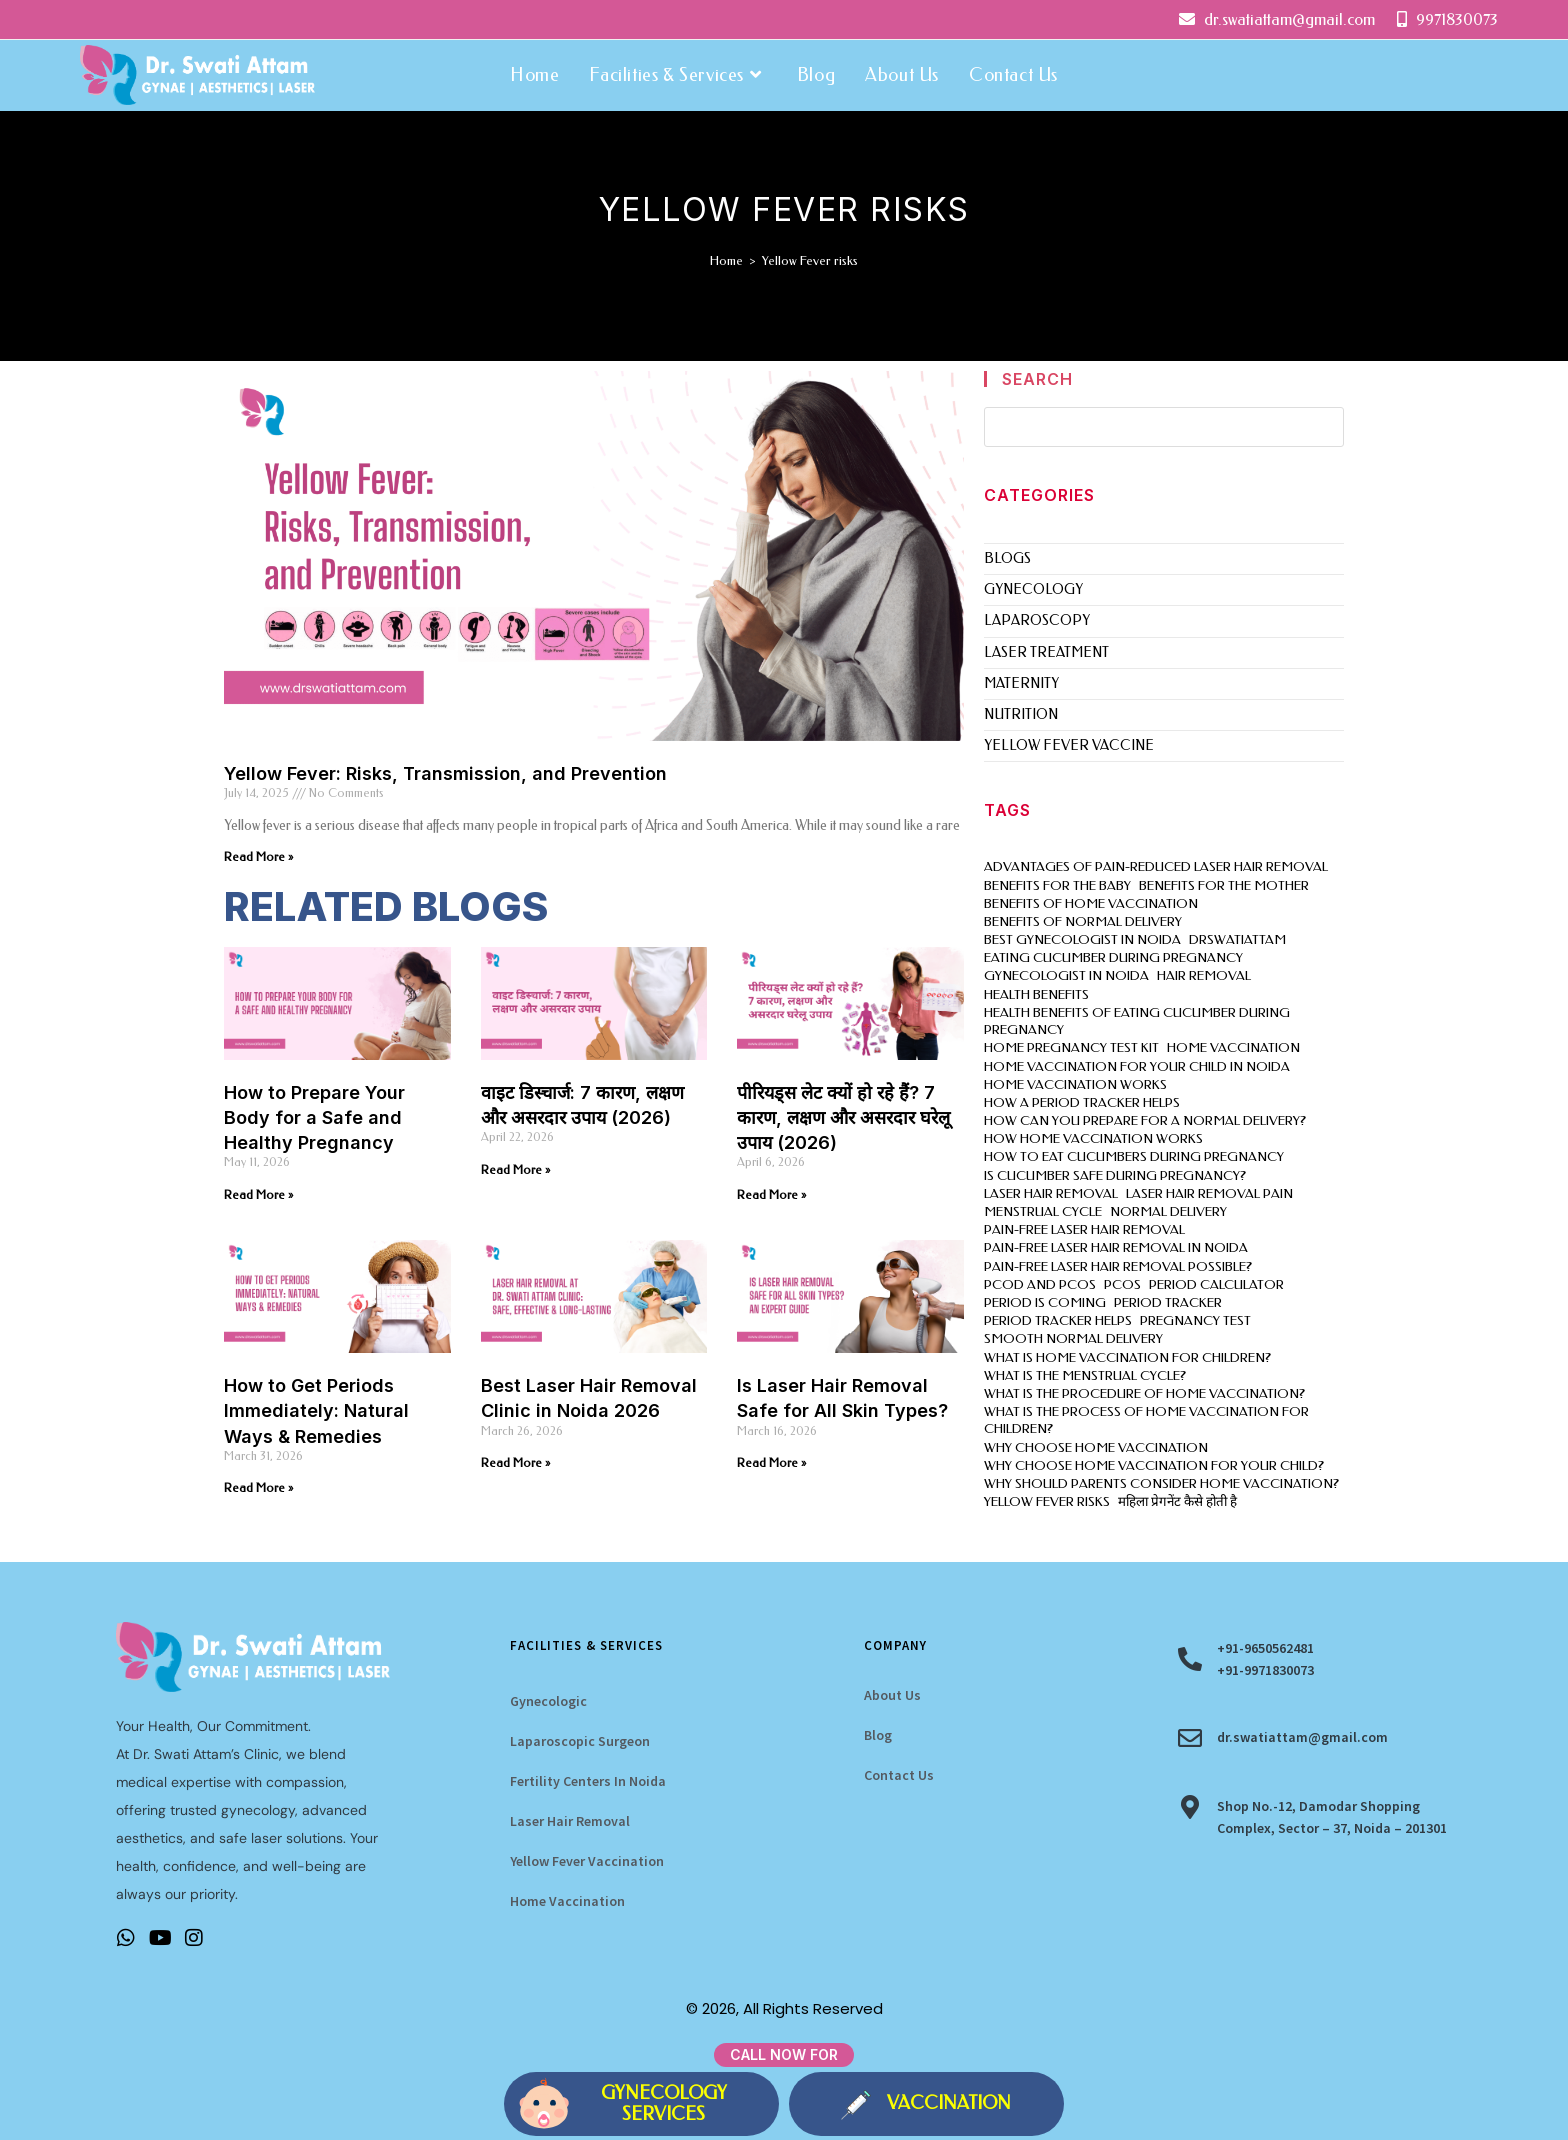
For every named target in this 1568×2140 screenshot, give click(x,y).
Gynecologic (548, 1701)
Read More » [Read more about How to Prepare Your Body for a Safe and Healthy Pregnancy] (258, 1195)
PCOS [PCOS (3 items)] (1122, 1284)
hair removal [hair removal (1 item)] (1204, 975)
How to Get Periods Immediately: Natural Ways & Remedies (316, 1410)
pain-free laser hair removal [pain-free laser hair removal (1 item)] (1084, 1229)
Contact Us (899, 1775)
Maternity (1021, 683)
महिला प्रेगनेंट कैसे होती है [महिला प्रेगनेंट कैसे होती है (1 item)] (1177, 1501)
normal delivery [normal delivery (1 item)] (1168, 1211)
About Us (892, 1695)
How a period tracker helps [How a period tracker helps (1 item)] (1082, 1102)
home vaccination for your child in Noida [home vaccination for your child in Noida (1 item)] (1137, 1066)
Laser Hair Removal (570, 1821)
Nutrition (1021, 714)
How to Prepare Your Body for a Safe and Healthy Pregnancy (314, 1117)
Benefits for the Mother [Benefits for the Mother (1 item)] (1224, 885)
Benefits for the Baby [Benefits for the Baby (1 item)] (1057, 885)
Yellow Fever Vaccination (587, 1861)
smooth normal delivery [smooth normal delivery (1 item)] (1073, 1338)
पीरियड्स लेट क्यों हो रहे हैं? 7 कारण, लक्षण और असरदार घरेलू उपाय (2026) (843, 1117)
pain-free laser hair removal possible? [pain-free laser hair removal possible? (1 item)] (1118, 1266)
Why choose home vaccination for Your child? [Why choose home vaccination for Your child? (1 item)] (1154, 1465)
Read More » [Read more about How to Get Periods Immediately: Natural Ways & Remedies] (258, 1488)
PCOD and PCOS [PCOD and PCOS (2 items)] (1040, 1284)
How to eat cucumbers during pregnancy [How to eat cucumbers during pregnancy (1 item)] (1134, 1156)
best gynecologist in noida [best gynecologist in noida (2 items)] (1082, 939)
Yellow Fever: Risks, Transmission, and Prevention (445, 773)
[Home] (726, 260)
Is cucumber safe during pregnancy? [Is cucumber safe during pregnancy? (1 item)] (1115, 1175)
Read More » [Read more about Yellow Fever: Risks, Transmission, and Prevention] (258, 857)
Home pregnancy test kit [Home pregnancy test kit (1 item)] (1071, 1047)
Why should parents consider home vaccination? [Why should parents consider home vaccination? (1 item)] (1161, 1483)
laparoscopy (1037, 620)
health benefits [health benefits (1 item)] (1036, 994)
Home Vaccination (567, 1901)
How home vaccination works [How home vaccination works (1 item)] (1093, 1138)
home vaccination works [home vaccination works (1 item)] (1075, 1084)
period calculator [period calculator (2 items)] (1216, 1284)
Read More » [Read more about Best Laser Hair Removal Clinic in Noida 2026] (515, 1463)
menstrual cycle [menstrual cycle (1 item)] (1043, 1211)
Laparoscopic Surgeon (580, 1741)
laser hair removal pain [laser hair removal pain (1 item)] (1209, 1193)
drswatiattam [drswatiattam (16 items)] (1237, 939)
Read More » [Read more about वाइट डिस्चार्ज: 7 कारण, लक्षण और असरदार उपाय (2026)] (515, 1170)
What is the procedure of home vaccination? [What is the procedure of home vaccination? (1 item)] (1144, 1393)
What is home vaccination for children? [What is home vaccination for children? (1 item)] (1127, 1357)
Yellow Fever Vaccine (1069, 745)
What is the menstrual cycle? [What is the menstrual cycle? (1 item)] (1085, 1375)
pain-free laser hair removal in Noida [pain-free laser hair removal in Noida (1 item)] (1116, 1247)
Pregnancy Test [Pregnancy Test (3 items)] (1195, 1320)
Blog (878, 1735)
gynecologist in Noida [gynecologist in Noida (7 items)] (1066, 975)
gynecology (1033, 589)
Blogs (1007, 558)
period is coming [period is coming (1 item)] (1045, 1302)
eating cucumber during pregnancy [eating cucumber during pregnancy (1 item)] (1113, 957)
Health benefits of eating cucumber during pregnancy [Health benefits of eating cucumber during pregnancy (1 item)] (1137, 1021)
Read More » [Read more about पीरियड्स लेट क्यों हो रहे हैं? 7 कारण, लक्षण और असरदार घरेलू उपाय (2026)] (771, 1195)
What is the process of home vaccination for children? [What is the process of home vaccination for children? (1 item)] (1146, 1420)
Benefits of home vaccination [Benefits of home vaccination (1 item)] (1091, 903)
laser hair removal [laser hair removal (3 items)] (1051, 1193)
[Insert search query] (1164, 427)
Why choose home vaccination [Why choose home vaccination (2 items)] (1096, 1447)
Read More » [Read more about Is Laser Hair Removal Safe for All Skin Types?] (771, 1463)
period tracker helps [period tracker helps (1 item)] (1058, 1320)
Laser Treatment (1046, 652)
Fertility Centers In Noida (588, 1781)
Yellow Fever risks (810, 260)
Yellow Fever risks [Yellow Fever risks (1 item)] (1047, 1501)
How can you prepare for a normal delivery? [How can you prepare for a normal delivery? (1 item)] (1145, 1120)
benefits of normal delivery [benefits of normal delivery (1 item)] (1083, 921)
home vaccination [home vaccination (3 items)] (1233, 1047)
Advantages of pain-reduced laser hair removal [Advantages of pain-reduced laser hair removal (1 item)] (1156, 866)
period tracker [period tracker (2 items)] (1168, 1302)
